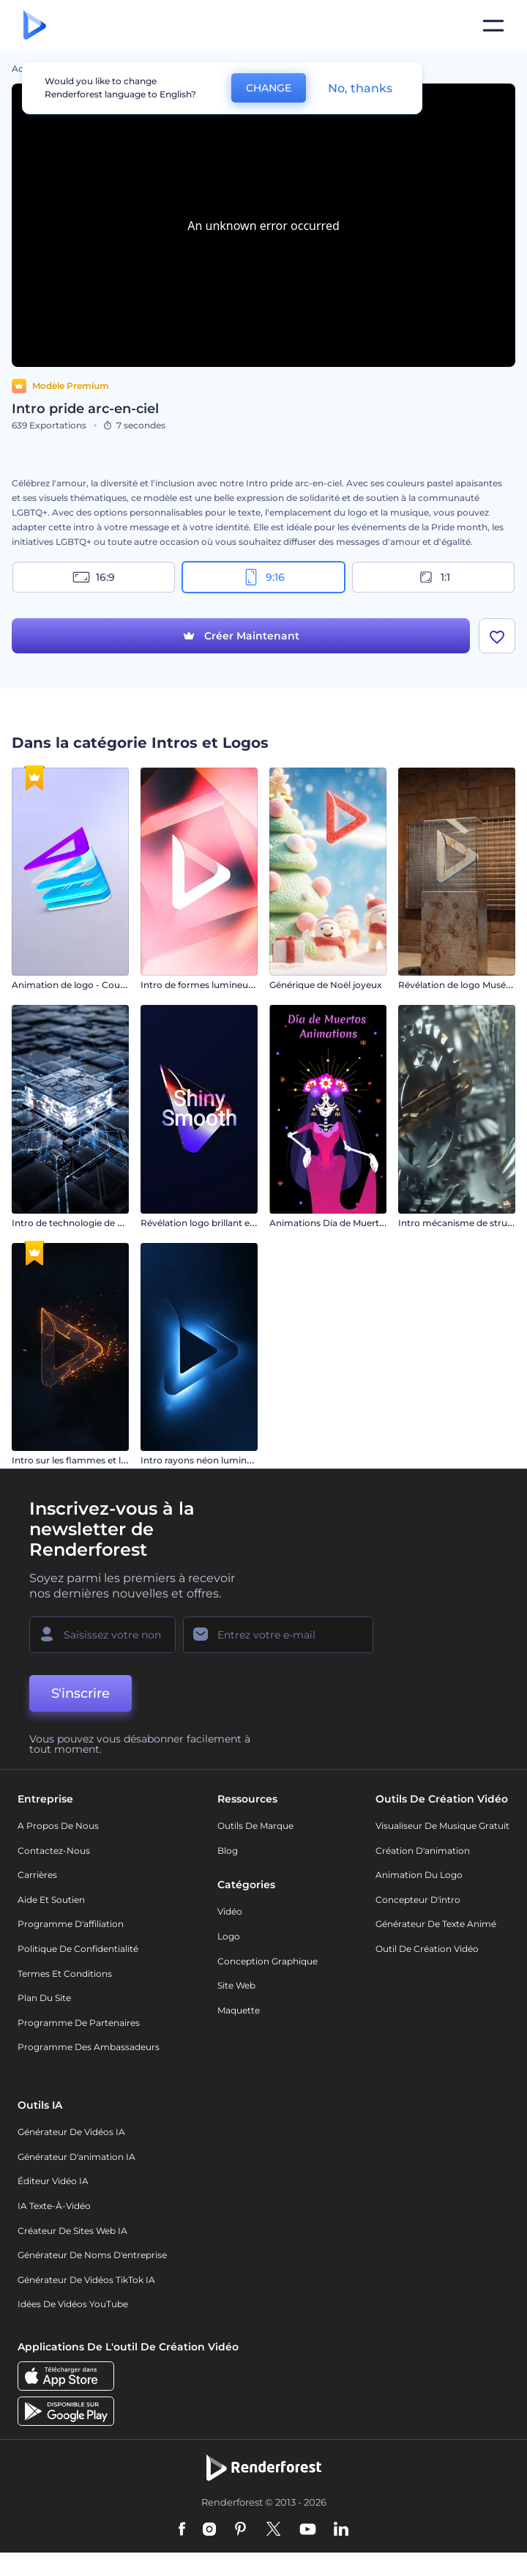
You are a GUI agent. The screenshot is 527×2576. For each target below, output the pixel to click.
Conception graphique (267, 1961)
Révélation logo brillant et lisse (207, 1222)
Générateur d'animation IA (76, 2156)
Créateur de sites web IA (72, 2230)
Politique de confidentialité (78, 1948)
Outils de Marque (255, 1825)
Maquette (238, 2010)
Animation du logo (419, 1874)
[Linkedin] (341, 2530)
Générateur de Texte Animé (435, 1923)
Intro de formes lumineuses (201, 984)
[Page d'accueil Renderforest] (34, 26)
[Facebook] (182, 2530)
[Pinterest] (240, 2530)
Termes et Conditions (65, 1973)
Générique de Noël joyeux (325, 984)
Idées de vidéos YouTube (73, 2303)
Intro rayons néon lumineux (202, 1460)
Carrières (37, 1874)
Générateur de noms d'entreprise (92, 2254)
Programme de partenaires (79, 2022)
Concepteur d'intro (417, 1899)
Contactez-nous (54, 1850)
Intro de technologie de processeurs (91, 1222)
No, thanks (360, 88)
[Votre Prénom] (102, 1635)
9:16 (263, 577)
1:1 (433, 577)
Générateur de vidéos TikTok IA (86, 2279)
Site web (236, 1985)
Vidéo (229, 1911)
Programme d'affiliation (71, 1923)
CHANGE (268, 87)
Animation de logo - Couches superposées (105, 984)
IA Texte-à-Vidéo (54, 2205)
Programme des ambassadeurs (89, 2046)
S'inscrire (80, 1693)
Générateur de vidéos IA (71, 2131)
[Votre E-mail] (278, 1635)
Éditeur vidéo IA (53, 2180)
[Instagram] (209, 2530)
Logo (228, 1936)
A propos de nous (58, 1825)
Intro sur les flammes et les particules (94, 1460)
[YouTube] (307, 2530)
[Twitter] (273, 2530)
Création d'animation (422, 1850)
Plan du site (44, 1997)
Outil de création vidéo (427, 1948)
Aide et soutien (51, 1899)
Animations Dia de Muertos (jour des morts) (366, 1222)
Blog (227, 1850)
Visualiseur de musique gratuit (442, 1825)
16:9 (93, 577)
